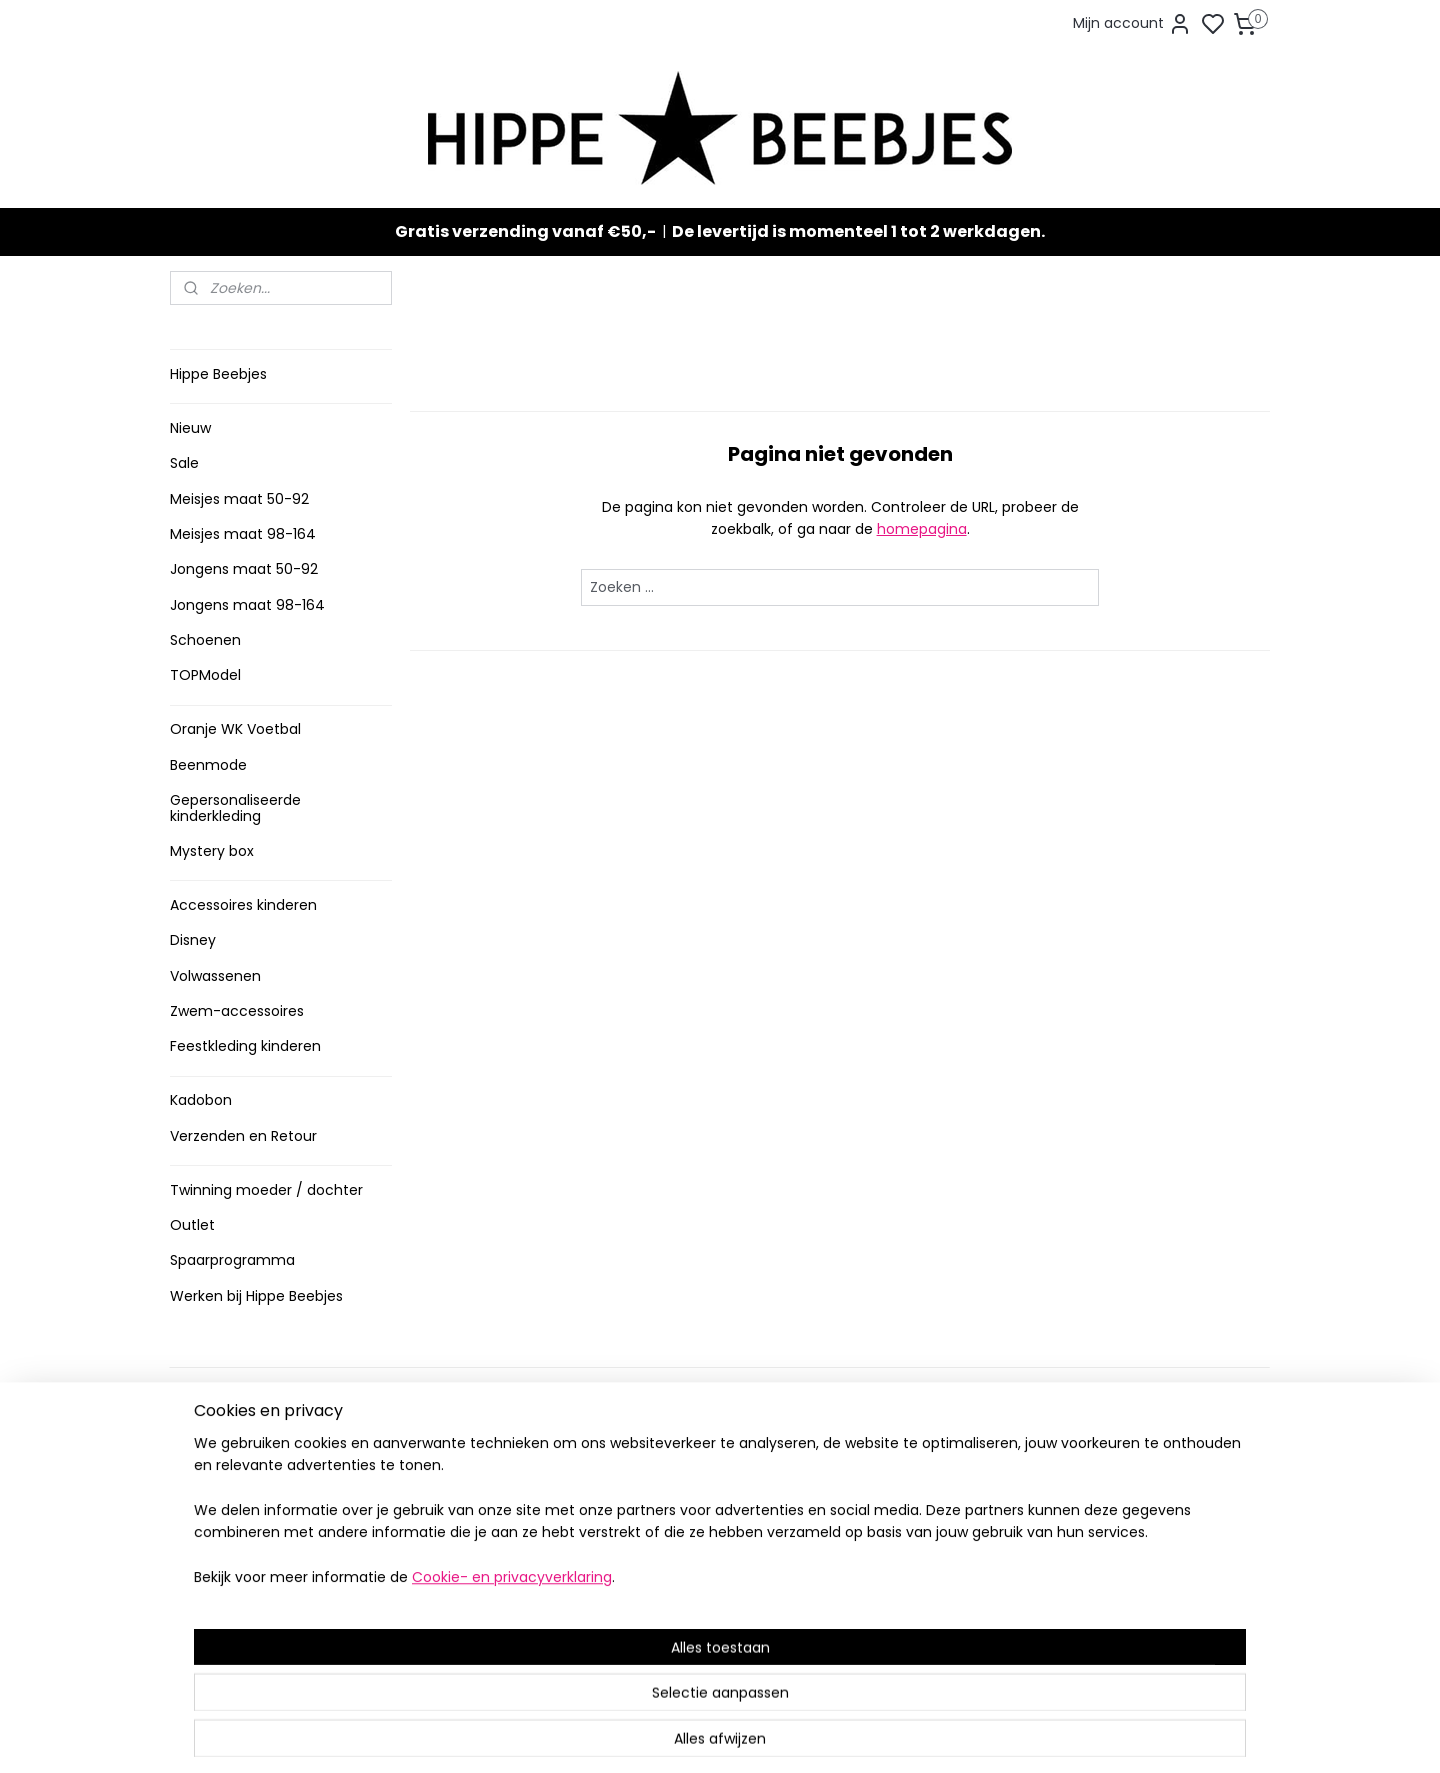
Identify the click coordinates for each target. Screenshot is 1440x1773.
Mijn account (1132, 24)
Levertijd (206, 1446)
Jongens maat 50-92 (244, 569)
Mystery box (212, 851)
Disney (193, 940)
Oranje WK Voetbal (235, 729)
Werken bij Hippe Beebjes (256, 1296)
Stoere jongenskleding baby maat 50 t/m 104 (711, 1499)
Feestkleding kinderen (245, 1046)
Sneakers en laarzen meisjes (713, 1529)
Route (426, 1625)
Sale (184, 463)
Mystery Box (657, 1592)
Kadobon (201, 1100)
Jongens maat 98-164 (247, 605)
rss (834, 1736)
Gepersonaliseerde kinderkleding (235, 807)
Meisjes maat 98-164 (243, 534)
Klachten (207, 1550)
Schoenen (205, 640)
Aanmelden (895, 1518)
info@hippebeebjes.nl (937, 1588)
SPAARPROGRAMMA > (689, 1633)
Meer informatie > (457, 1605)
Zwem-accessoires (237, 1011)
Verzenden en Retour (243, 1136)
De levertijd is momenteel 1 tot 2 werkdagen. (858, 231)
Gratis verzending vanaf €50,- (525, 231)
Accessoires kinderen (243, 905)
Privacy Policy (223, 1529)
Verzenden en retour (247, 1467)
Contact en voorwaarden (261, 1509)
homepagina (921, 529)
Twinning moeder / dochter (266, 1190)
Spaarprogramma (232, 1260)
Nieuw (190, 428)
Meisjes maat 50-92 (239, 499)
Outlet (192, 1225)
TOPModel (205, 675)
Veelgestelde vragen (248, 1488)
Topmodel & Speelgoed (698, 1571)
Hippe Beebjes (218, 374)
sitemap (792, 1736)
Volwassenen (215, 976)
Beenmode (208, 765)
